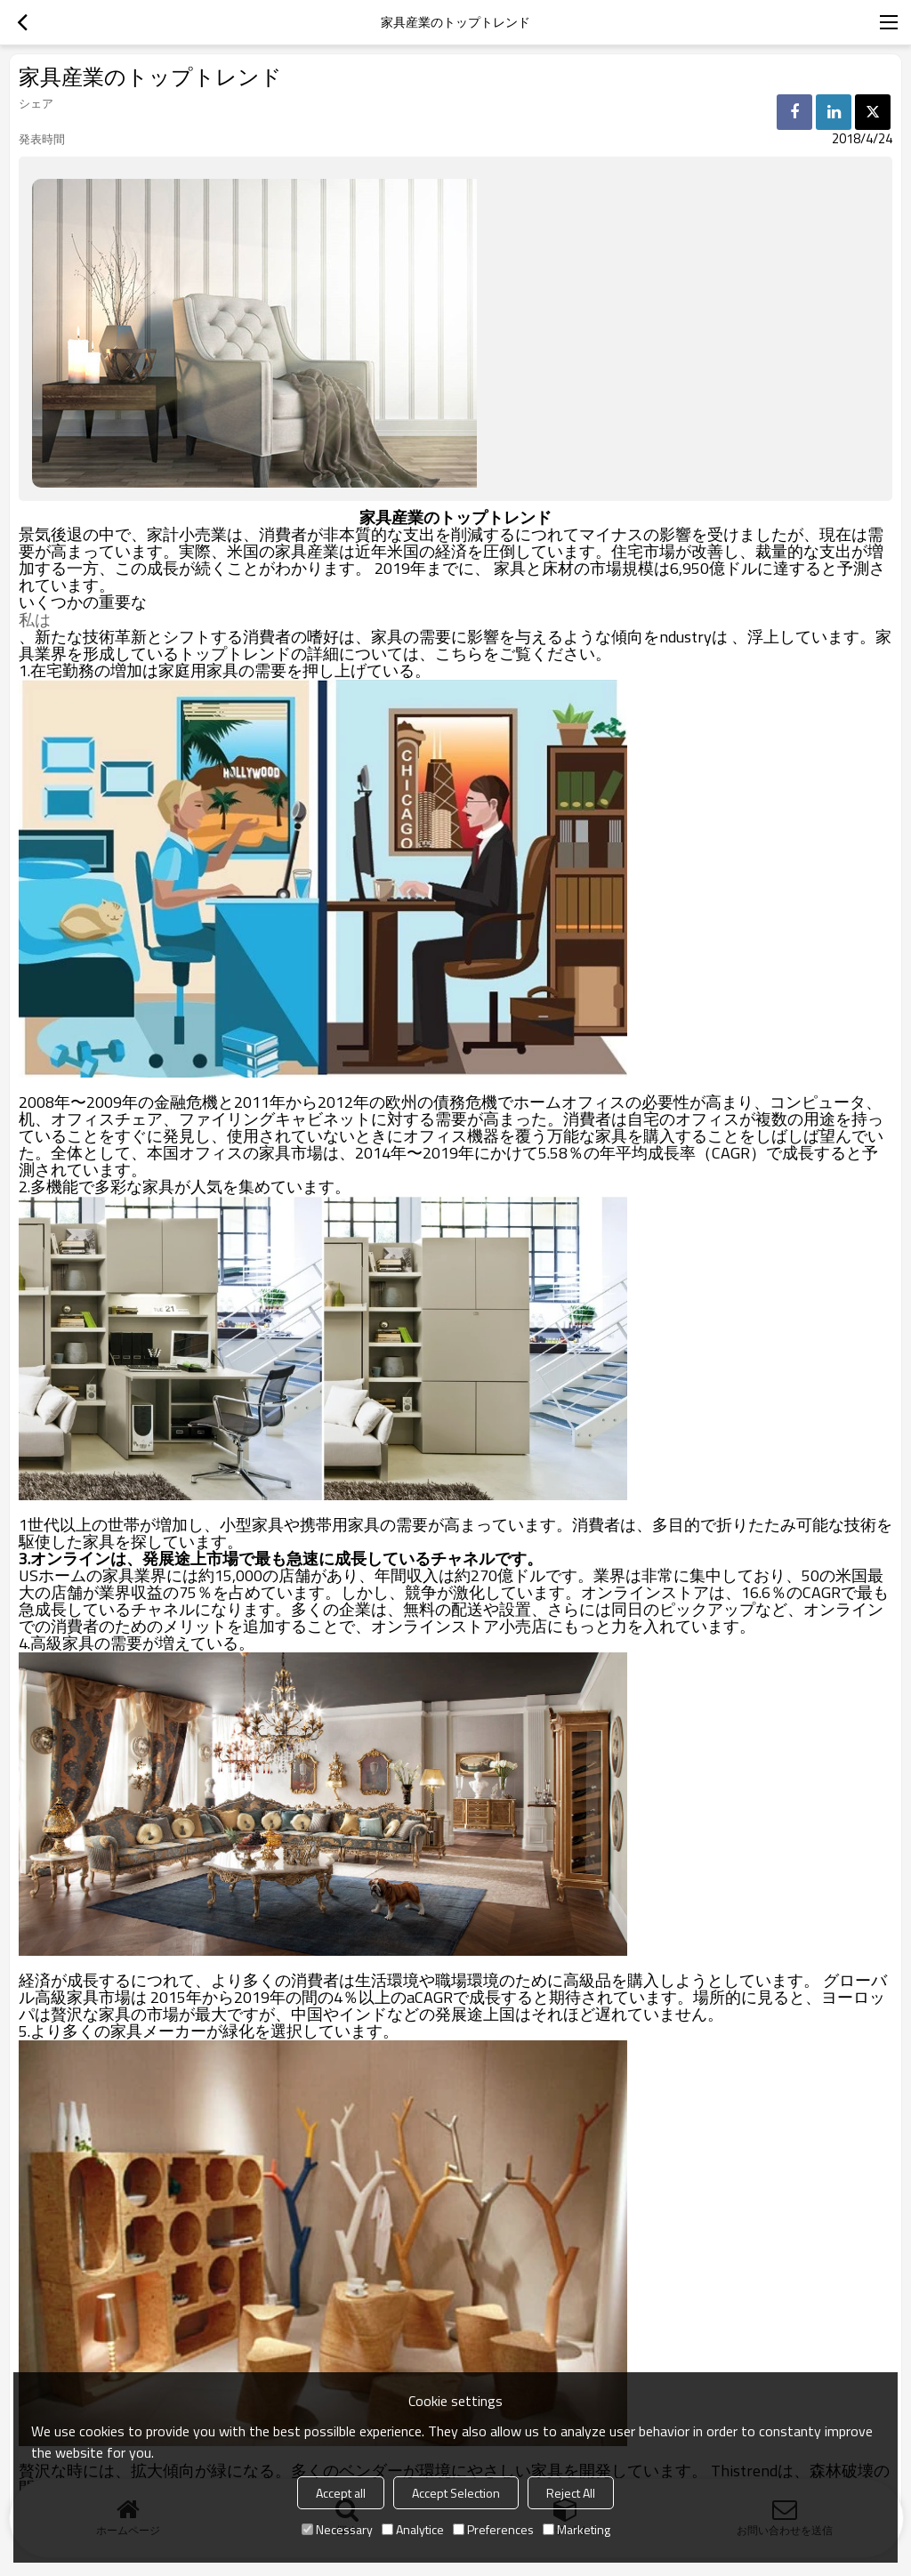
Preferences (493, 2529)
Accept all (341, 2492)
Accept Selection (456, 2492)
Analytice (413, 2529)
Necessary (337, 2529)
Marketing (576, 2529)
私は (35, 620)
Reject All (570, 2492)
